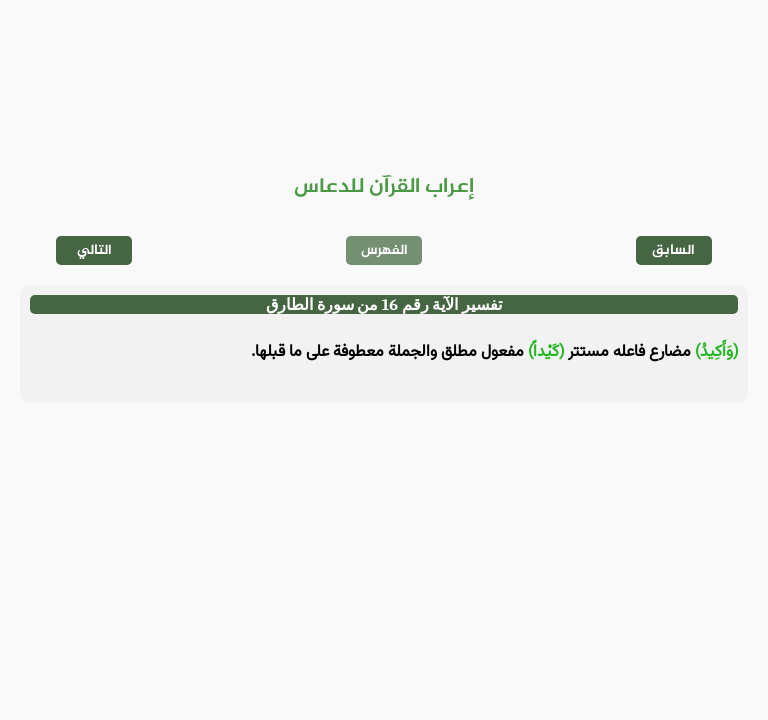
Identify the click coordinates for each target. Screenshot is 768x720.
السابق (673, 250)
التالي (94, 250)
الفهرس (384, 250)
